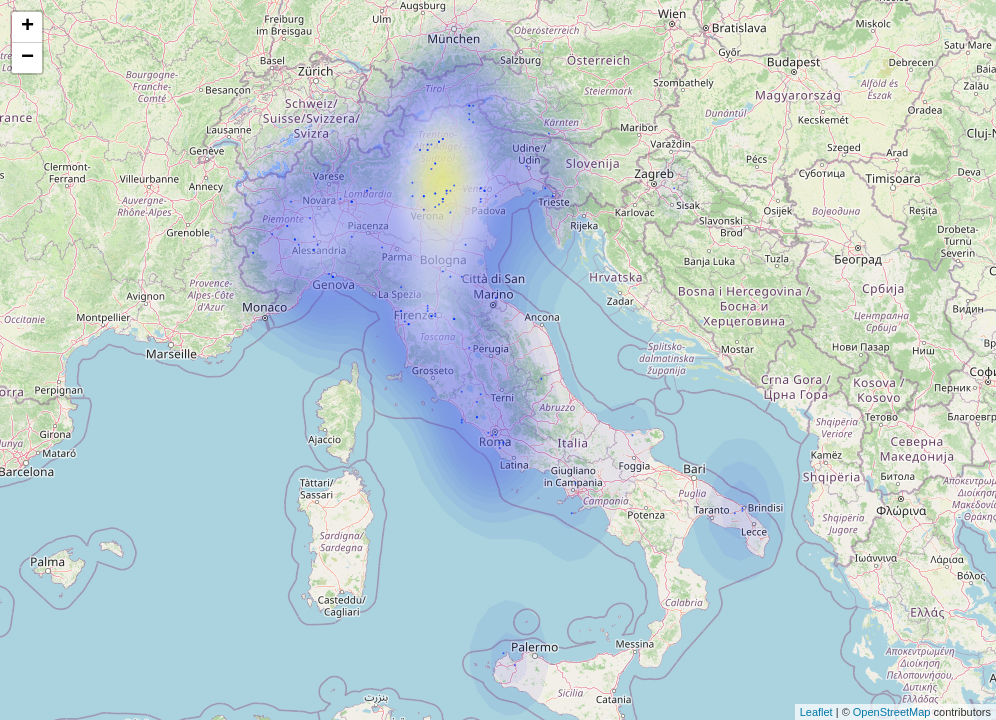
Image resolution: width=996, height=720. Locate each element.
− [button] (27, 58)
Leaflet (816, 712)
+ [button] (27, 27)
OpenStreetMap (892, 712)
